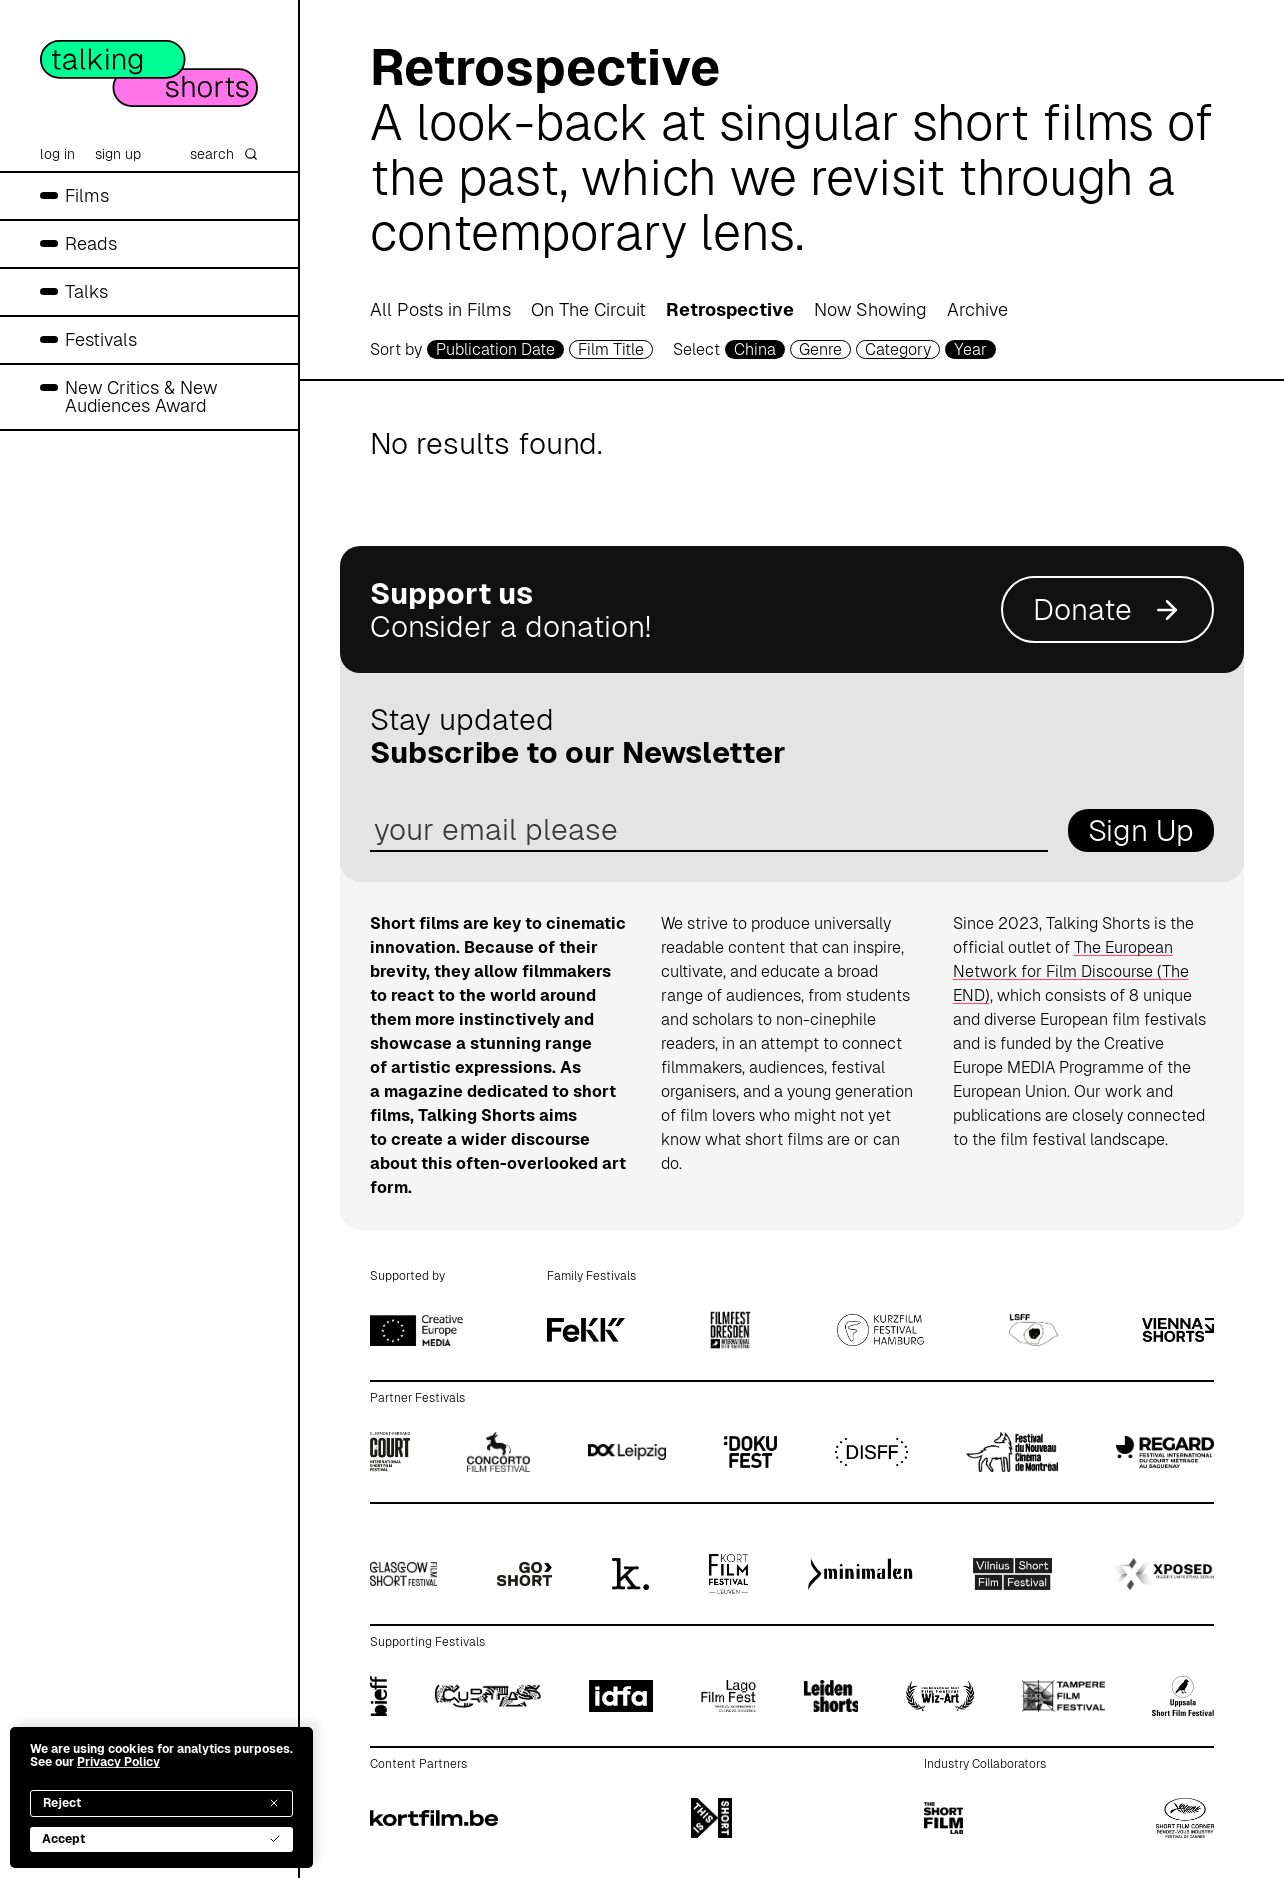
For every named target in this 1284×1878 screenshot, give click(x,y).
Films (87, 195)
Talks (86, 291)
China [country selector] (755, 349)
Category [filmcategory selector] (898, 349)
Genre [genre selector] (820, 349)
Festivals (101, 339)
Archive (977, 309)
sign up (118, 154)
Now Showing (870, 309)
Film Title (611, 349)
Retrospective (730, 309)
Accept (161, 1839)
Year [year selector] (970, 349)
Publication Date (495, 349)
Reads (91, 243)
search (224, 154)
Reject (161, 1803)
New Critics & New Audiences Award (141, 396)
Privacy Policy (118, 1762)
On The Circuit (588, 309)
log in (57, 154)
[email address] (709, 830)
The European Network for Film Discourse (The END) (1071, 971)
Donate (1107, 609)
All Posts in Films (440, 309)
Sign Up (1141, 830)
